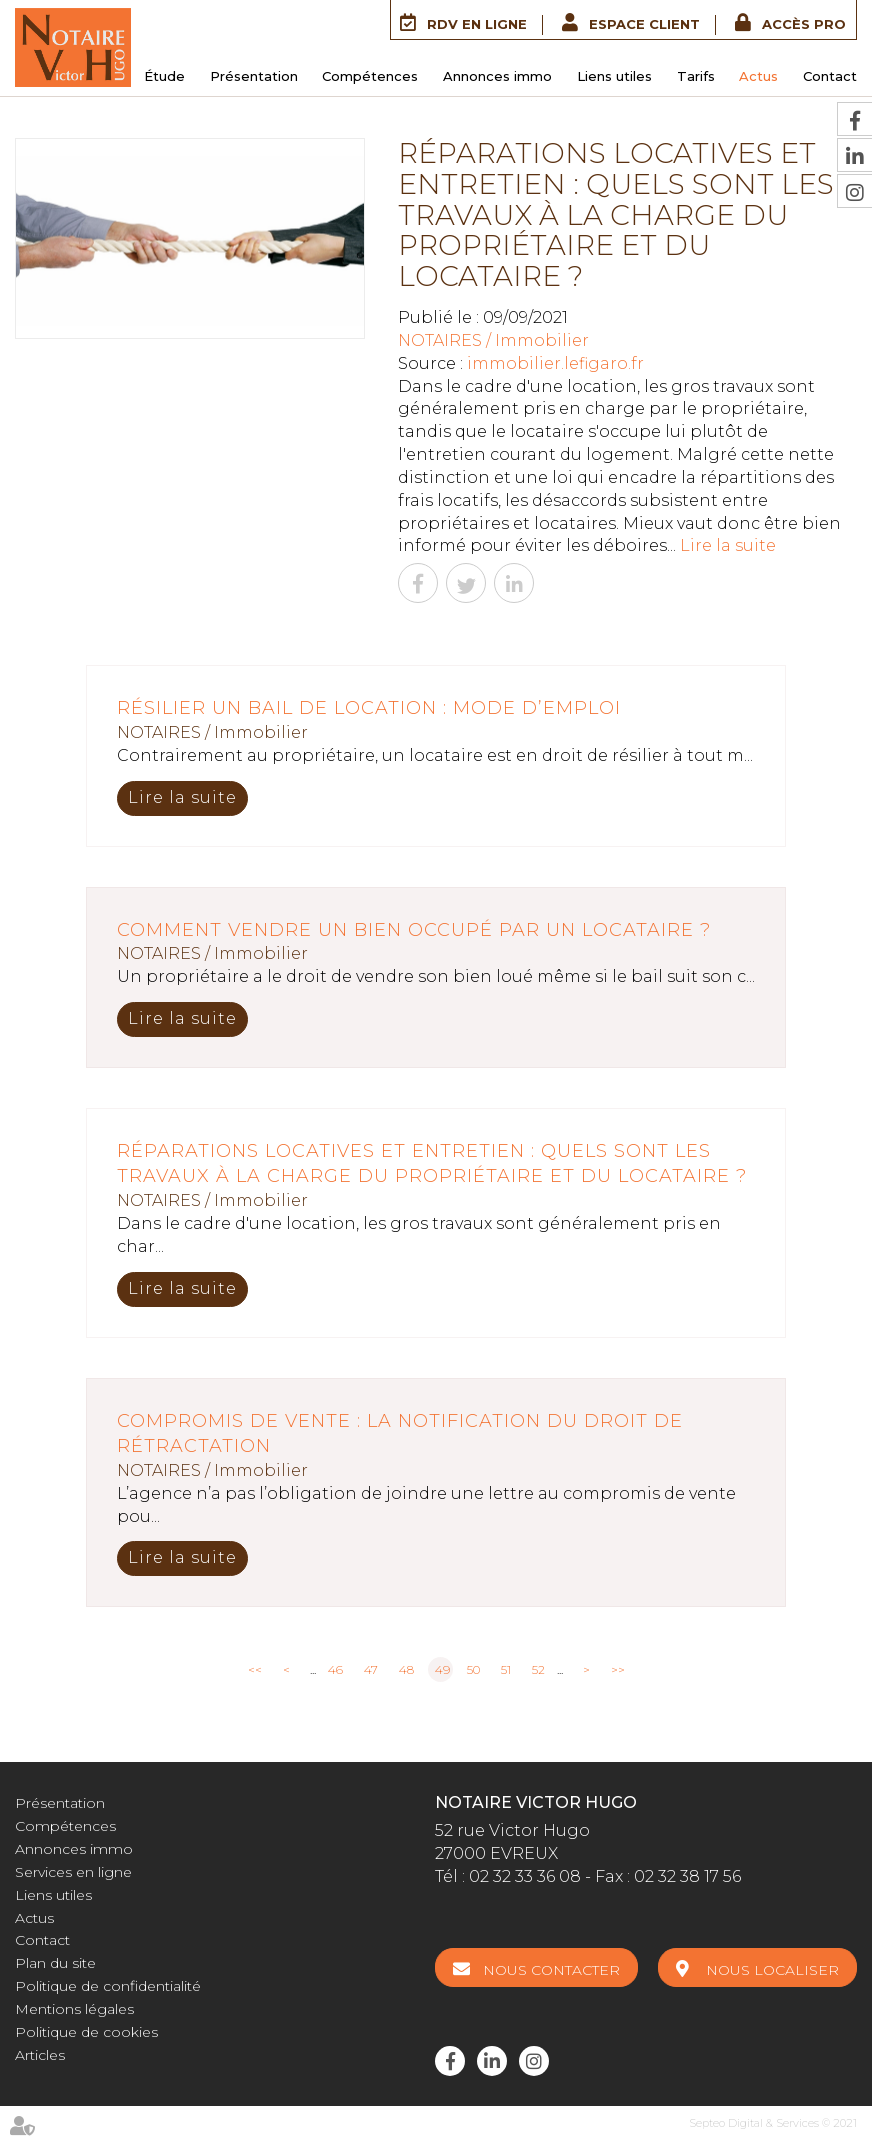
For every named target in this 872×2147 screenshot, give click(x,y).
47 (371, 1669)
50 (473, 1669)
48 (406, 1669)
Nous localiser (772, 1970)
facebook (450, 2061)
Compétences (370, 76)
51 (506, 1669)
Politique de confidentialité (108, 1986)
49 (442, 1669)
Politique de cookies (86, 2032)
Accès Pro (804, 24)
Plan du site (55, 1963)
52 (538, 1669)
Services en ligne (73, 1872)
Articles (40, 2055)
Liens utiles (614, 76)
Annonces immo (497, 76)
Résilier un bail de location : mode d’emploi (369, 708)
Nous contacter (551, 1970)
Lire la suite (728, 545)
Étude (164, 76)
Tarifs (696, 76)
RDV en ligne (477, 24)
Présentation (254, 76)
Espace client (644, 24)
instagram (534, 2061)
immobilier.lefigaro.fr (555, 363)
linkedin (492, 2061)
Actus (758, 76)
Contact (830, 76)
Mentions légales (74, 2009)
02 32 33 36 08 (525, 1876)
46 (335, 1669)
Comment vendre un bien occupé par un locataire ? (414, 930)
